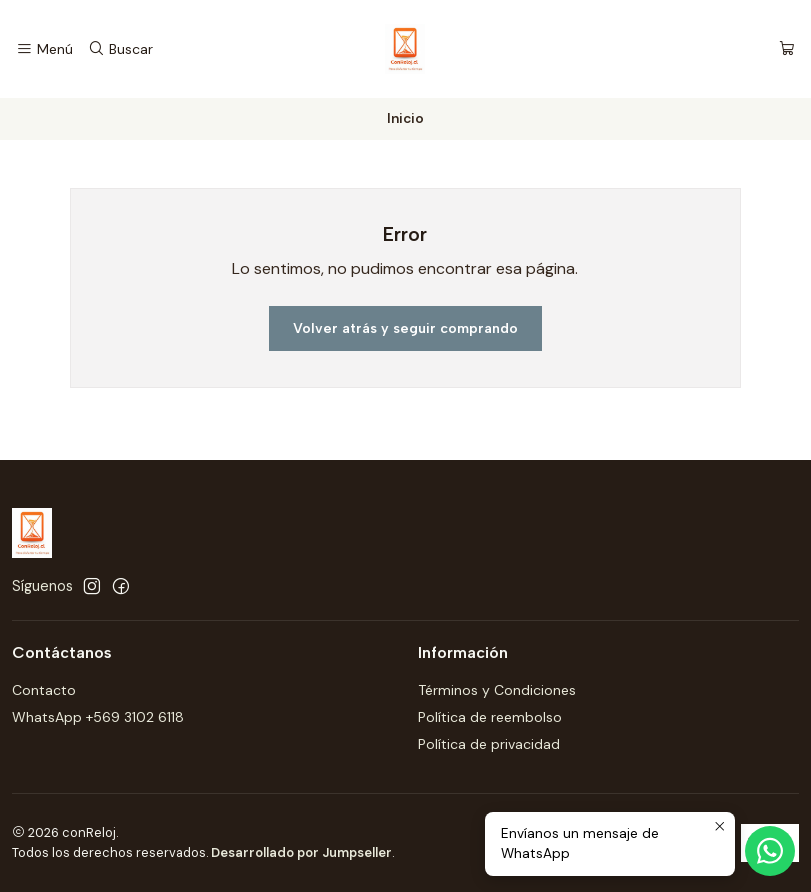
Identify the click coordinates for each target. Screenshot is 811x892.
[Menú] (44, 49)
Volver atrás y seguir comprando (405, 328)
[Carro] (787, 49)
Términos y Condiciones (497, 690)
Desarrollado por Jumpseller (301, 852)
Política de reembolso (490, 717)
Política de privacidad (489, 744)
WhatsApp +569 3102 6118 (98, 717)
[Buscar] (119, 49)
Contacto (44, 690)
